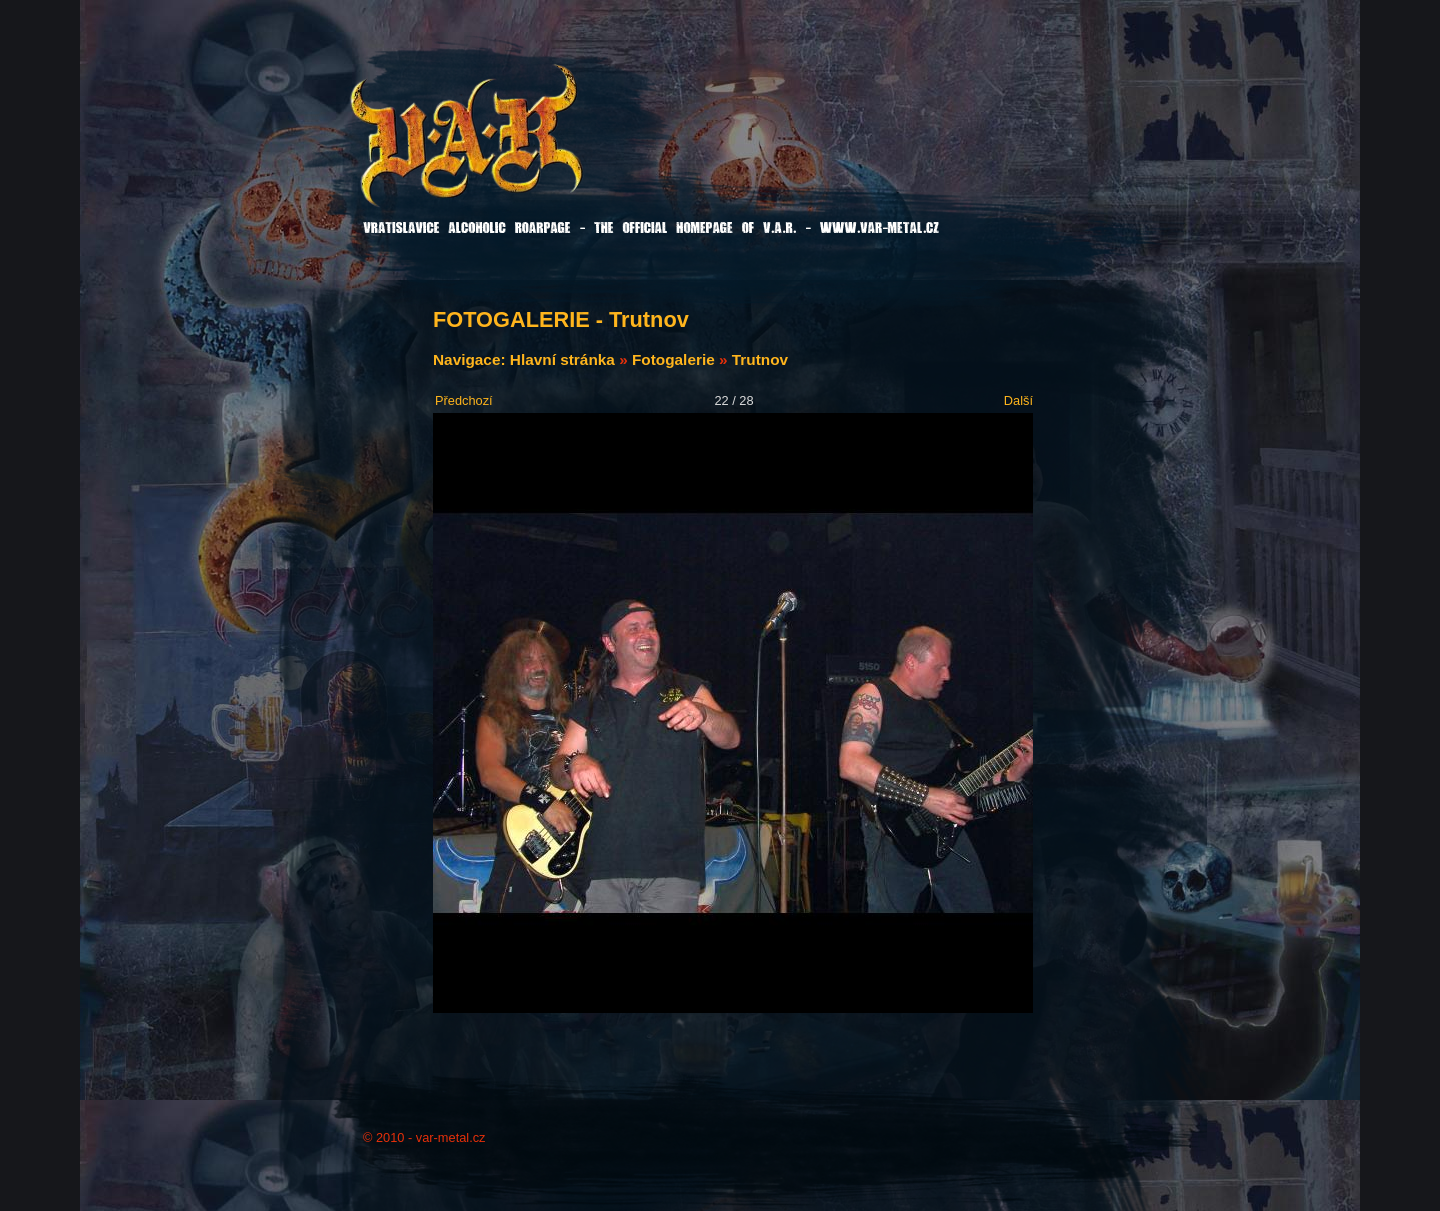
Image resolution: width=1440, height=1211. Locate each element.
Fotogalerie (673, 359)
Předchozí (464, 400)
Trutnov (760, 359)
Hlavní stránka (562, 359)
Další (1018, 400)
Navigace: (471, 359)
